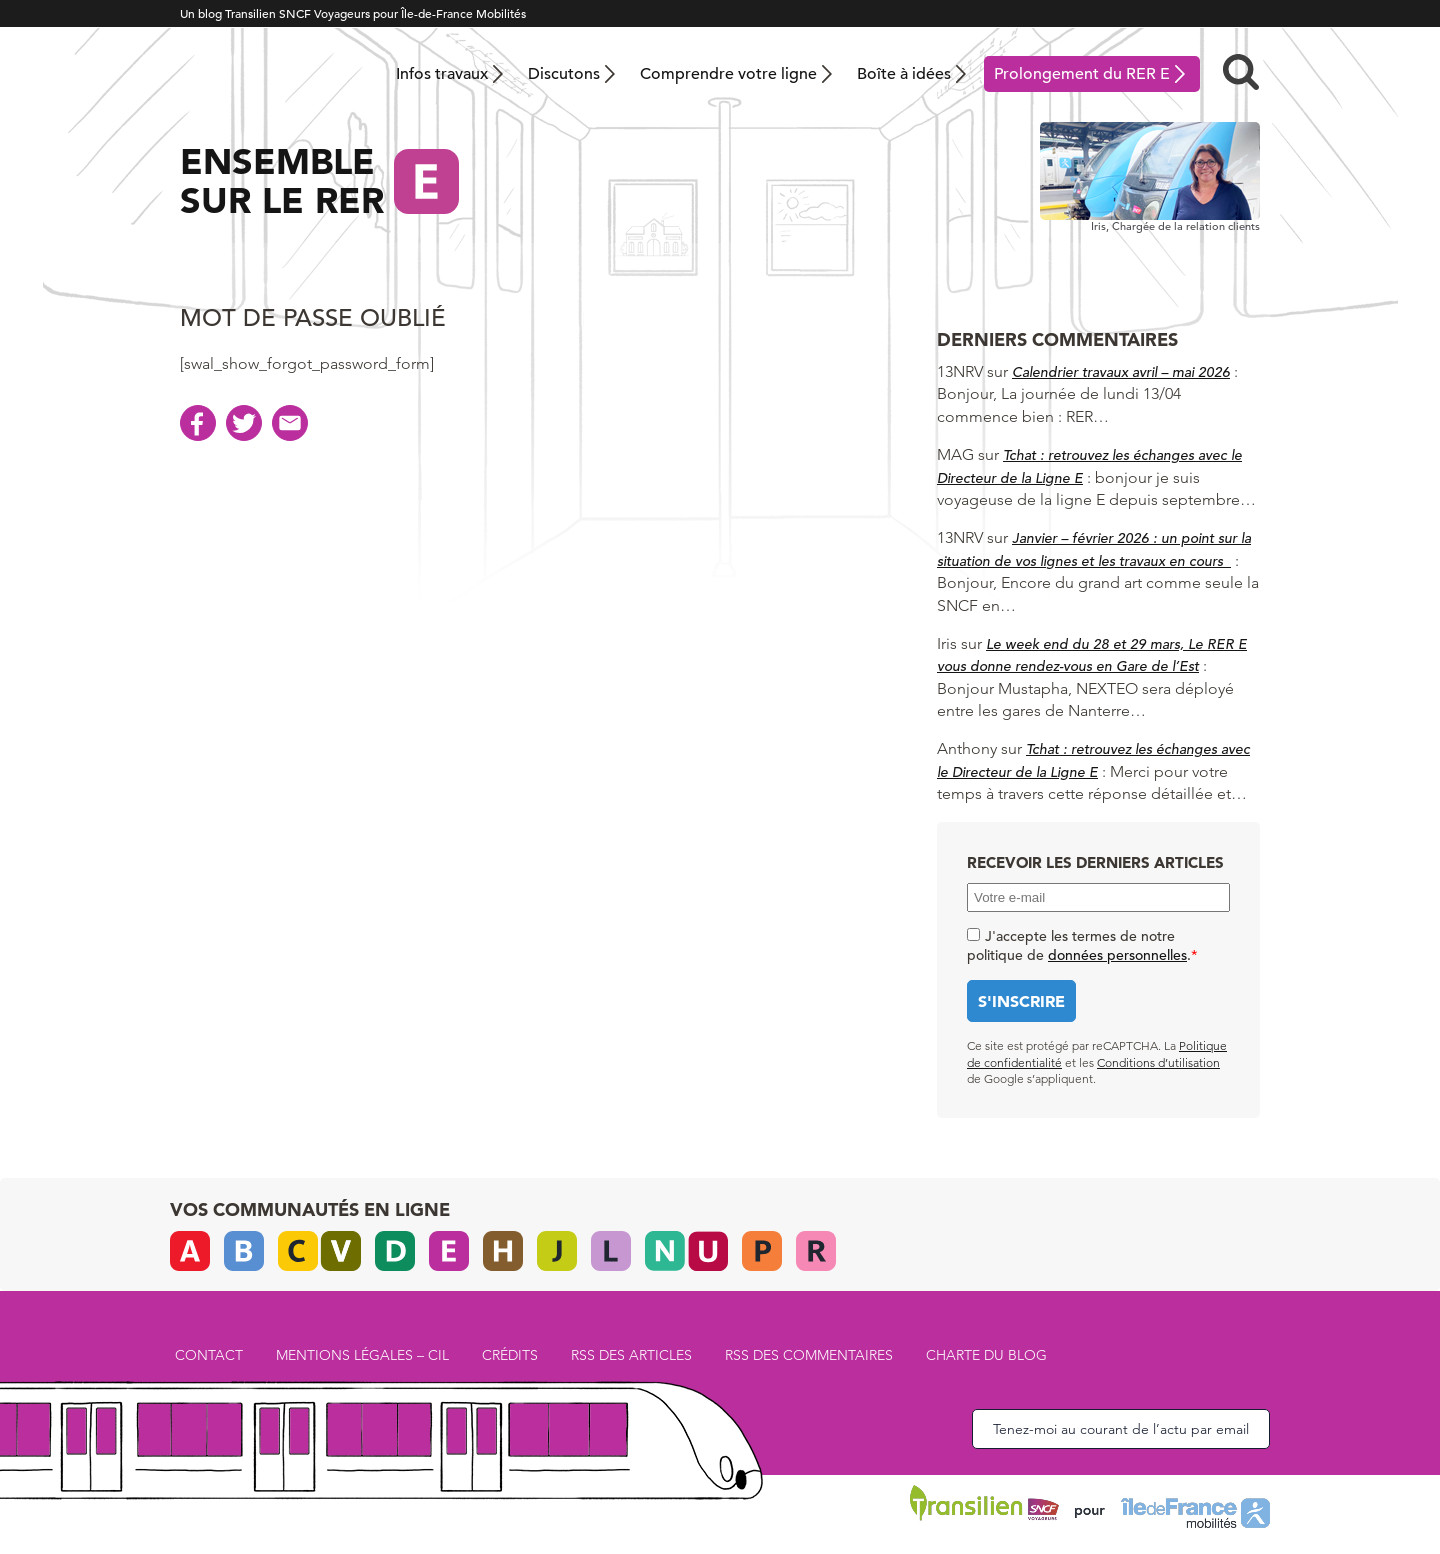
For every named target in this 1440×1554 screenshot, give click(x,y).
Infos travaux (442, 74)
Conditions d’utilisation (1158, 1062)
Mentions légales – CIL (362, 1355)
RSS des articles (631, 1355)
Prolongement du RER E (1082, 74)
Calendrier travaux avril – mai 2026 (1121, 372)
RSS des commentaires (809, 1355)
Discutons (564, 74)
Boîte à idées (904, 74)
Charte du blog (986, 1355)
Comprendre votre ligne (728, 74)
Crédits (510, 1355)
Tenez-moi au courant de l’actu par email (1121, 1429)
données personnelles (1117, 955)
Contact (209, 1355)
